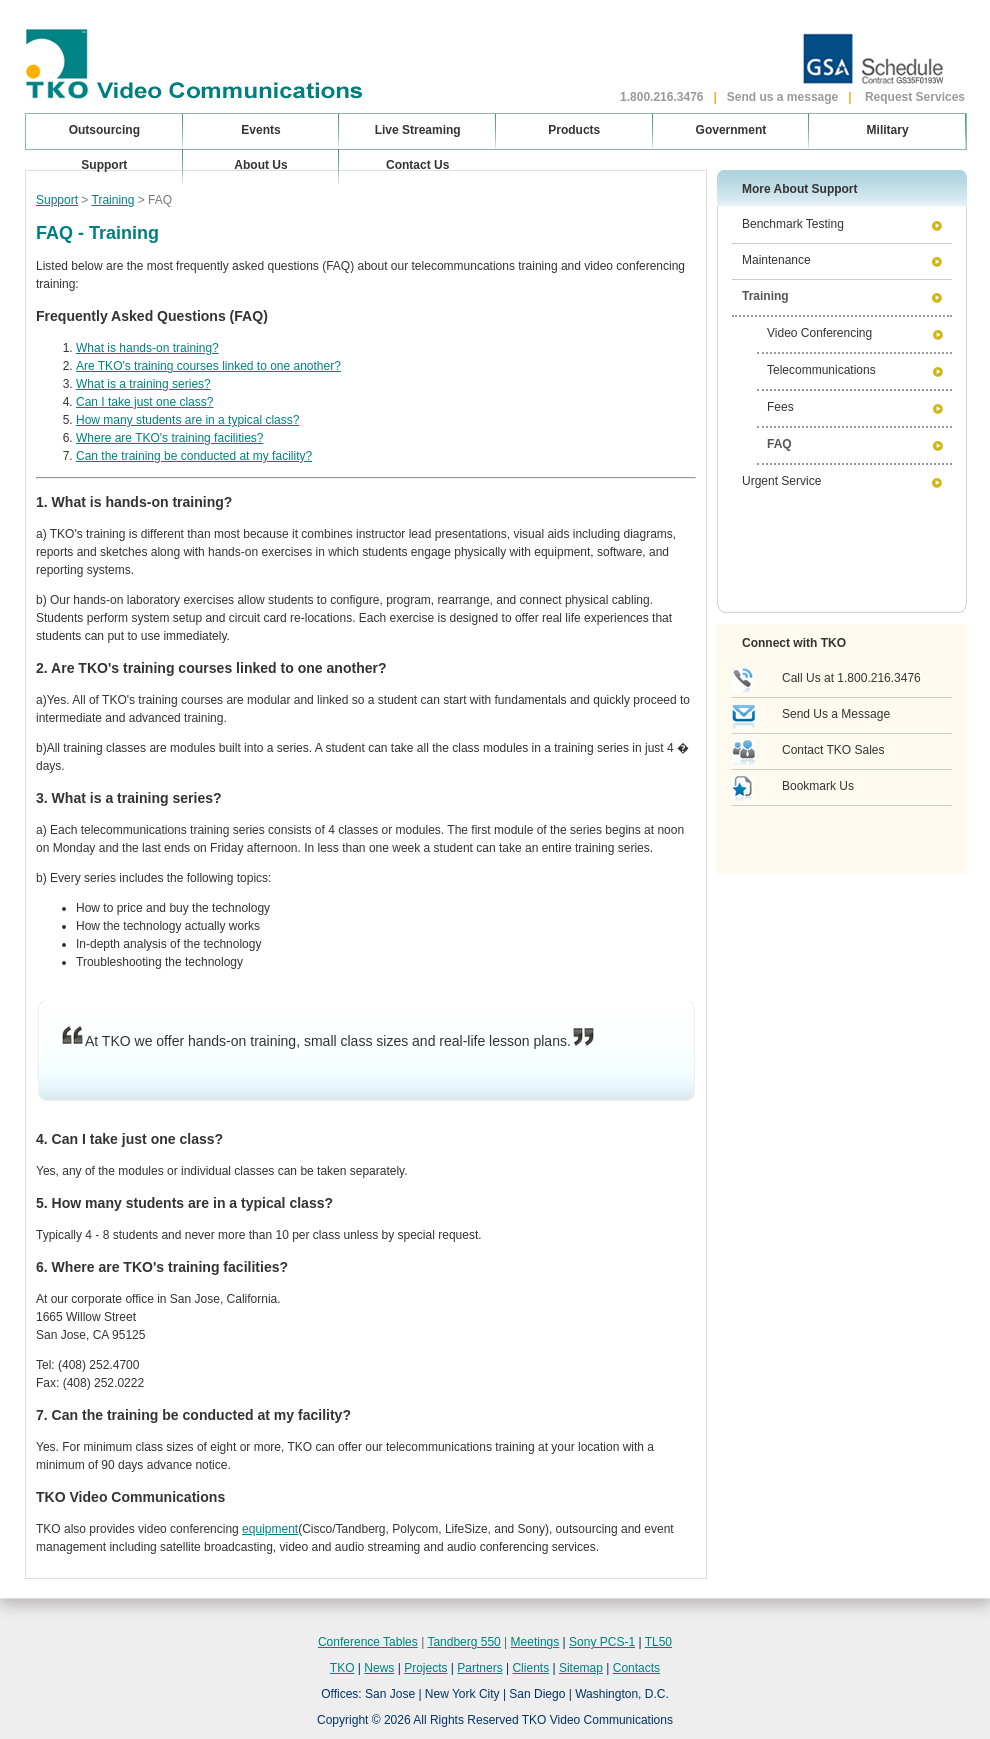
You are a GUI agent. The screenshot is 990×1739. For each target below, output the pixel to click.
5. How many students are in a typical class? (184, 1203)
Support (57, 200)
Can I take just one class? (144, 402)
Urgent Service (781, 481)
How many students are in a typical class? (187, 420)
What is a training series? (143, 384)
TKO (342, 1668)
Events (260, 130)
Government (731, 130)
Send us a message (782, 97)
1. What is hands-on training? (134, 502)
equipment (270, 1529)
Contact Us (417, 165)
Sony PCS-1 (602, 1642)
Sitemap (581, 1668)
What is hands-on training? (147, 348)
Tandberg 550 (463, 1642)
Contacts (636, 1668)
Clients (530, 1668)
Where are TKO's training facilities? (169, 438)
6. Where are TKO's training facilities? (162, 1267)
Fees (780, 407)
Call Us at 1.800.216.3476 (851, 678)
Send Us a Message (836, 714)
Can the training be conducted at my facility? (194, 456)
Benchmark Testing (793, 224)
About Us (260, 165)
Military (888, 130)
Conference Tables (368, 1642)
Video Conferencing (819, 333)
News (379, 1668)
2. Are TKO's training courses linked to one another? (211, 668)
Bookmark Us (818, 786)
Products (574, 130)
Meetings (535, 1642)
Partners (479, 1668)
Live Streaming (418, 130)
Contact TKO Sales (833, 750)
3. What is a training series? (129, 798)
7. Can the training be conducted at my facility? (193, 1415)
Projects (425, 1668)
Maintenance (776, 260)
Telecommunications (821, 370)
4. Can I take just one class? (129, 1139)
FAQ (779, 444)
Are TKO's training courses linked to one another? (208, 366)
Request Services (915, 97)
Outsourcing (104, 130)
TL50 (658, 1642)
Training (113, 200)
